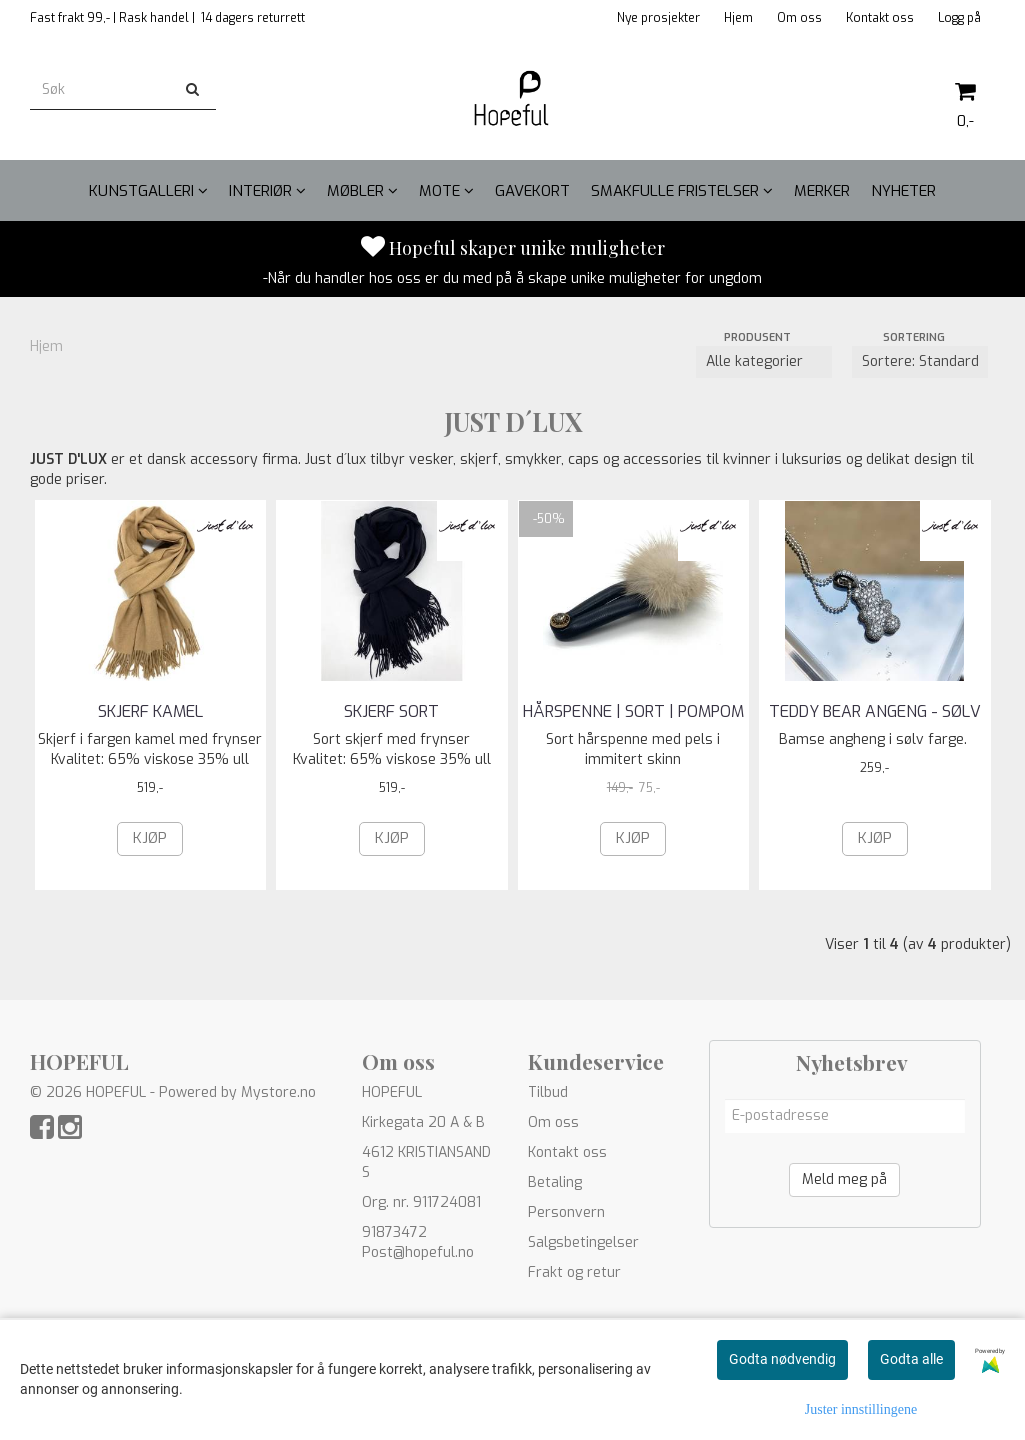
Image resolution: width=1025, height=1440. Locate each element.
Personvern (566, 1212)
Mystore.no (278, 1092)
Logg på (959, 18)
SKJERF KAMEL (150, 711)
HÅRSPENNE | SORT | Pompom (633, 711)
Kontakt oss (880, 18)
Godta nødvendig (782, 1359)
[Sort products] (920, 362)
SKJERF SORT (391, 711)
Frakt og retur (574, 1272)
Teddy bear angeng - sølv (875, 711)
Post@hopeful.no (418, 1252)
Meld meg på (844, 1179)
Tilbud (548, 1092)
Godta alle (911, 1359)
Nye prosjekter (658, 18)
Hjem (738, 18)
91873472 (394, 1232)
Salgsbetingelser (583, 1242)
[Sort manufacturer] (764, 362)
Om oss (799, 18)
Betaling (555, 1182)
